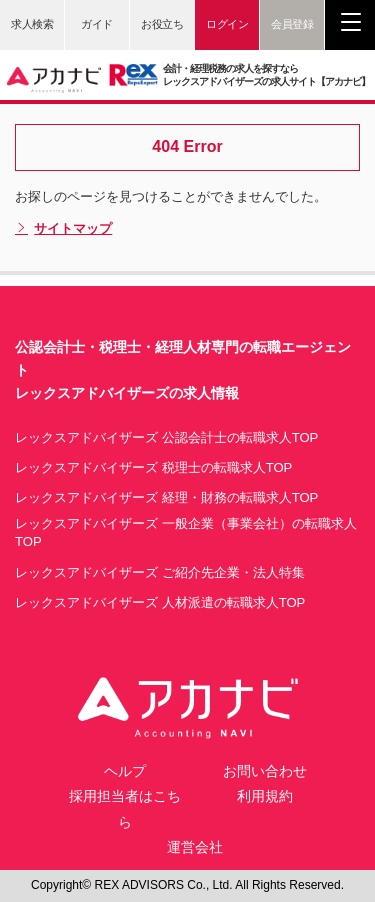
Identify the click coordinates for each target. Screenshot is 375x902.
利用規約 (265, 796)
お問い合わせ (265, 771)
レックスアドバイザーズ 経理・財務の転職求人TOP (166, 497)
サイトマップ (63, 229)
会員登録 (292, 24)
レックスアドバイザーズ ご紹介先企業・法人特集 (160, 572)
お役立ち (162, 24)
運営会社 (195, 847)
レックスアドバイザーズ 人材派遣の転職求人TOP (160, 602)
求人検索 (32, 24)
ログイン (227, 24)
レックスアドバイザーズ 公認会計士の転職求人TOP (166, 437)
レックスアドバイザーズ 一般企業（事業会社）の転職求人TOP (186, 532)
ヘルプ (125, 771)
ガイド (97, 24)
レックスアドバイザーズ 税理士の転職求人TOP (153, 467)
